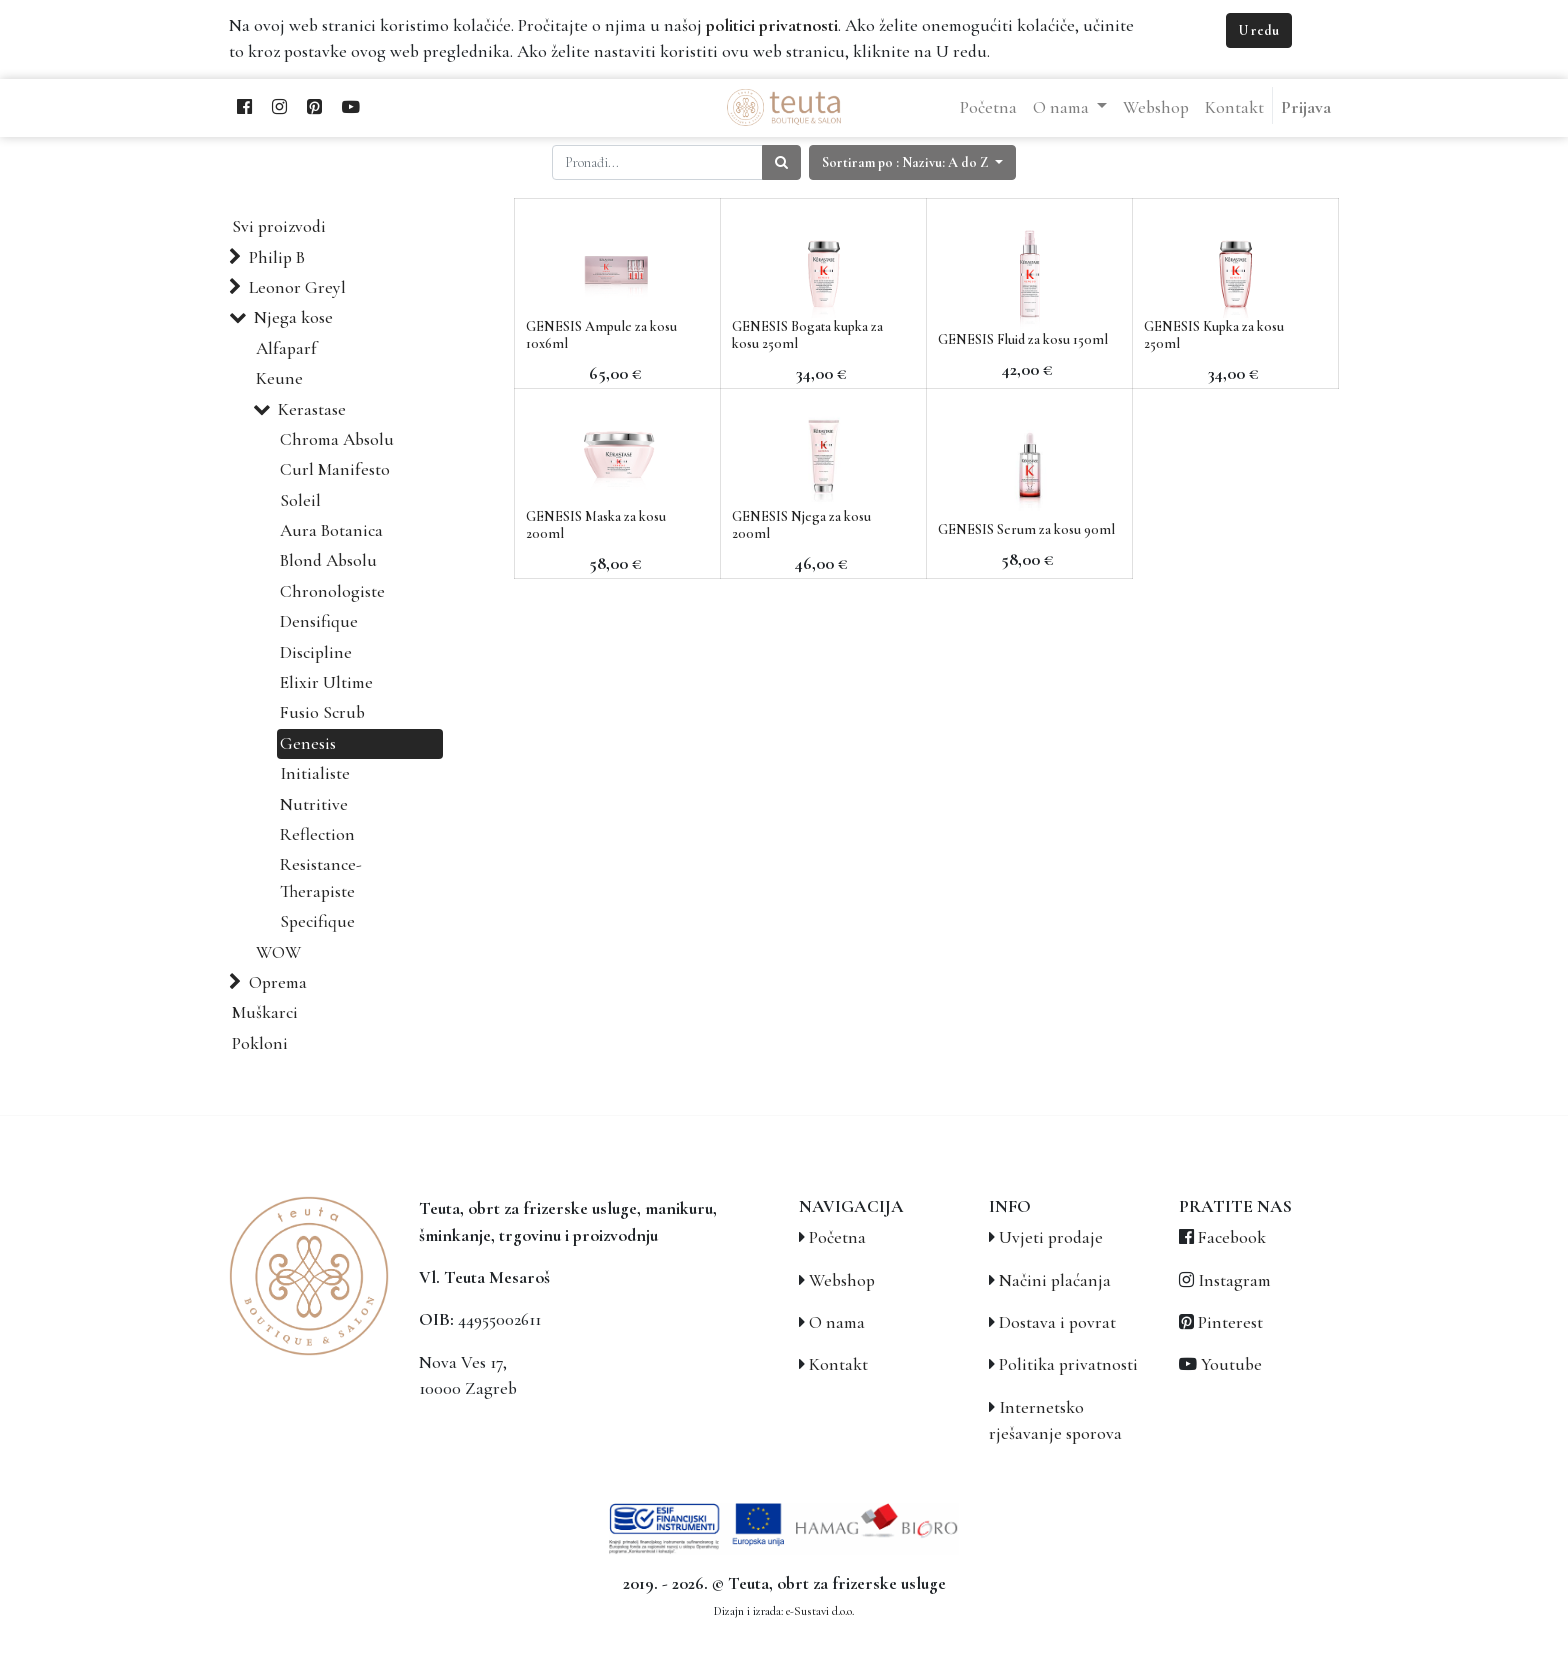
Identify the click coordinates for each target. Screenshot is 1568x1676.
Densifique (319, 621)
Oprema (278, 982)
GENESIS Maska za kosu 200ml (596, 525)
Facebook (1232, 1237)
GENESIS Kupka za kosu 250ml (1214, 335)
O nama (837, 1322)
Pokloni (260, 1043)
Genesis (308, 743)
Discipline (316, 652)
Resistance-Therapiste (321, 877)
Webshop (842, 1280)
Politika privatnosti (1068, 1364)
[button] (912, 162)
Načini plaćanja (1055, 1280)
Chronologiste (332, 591)
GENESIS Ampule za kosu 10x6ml (601, 335)
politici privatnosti (772, 25)
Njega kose (293, 317)
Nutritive (314, 804)
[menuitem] (988, 108)
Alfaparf (286, 348)
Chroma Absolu (337, 439)
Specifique (317, 921)
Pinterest (1230, 1322)
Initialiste (315, 773)
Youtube (1231, 1364)
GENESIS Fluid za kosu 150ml (1023, 339)
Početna (837, 1237)
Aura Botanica (331, 530)
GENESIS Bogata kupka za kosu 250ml (807, 335)
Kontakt (838, 1364)
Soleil (300, 500)
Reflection (317, 834)
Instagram (1234, 1280)
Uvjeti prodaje (1051, 1237)
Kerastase (312, 409)
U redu (1259, 30)
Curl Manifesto (335, 469)
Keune (279, 378)
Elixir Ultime (326, 682)
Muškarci (265, 1012)
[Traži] (781, 162)
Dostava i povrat (1057, 1322)
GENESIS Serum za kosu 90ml (1026, 529)
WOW (278, 952)
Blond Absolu (328, 560)
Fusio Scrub (322, 712)
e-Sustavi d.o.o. (820, 1611)
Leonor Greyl (297, 287)
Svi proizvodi (279, 226)
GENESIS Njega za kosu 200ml (801, 525)
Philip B (277, 257)
